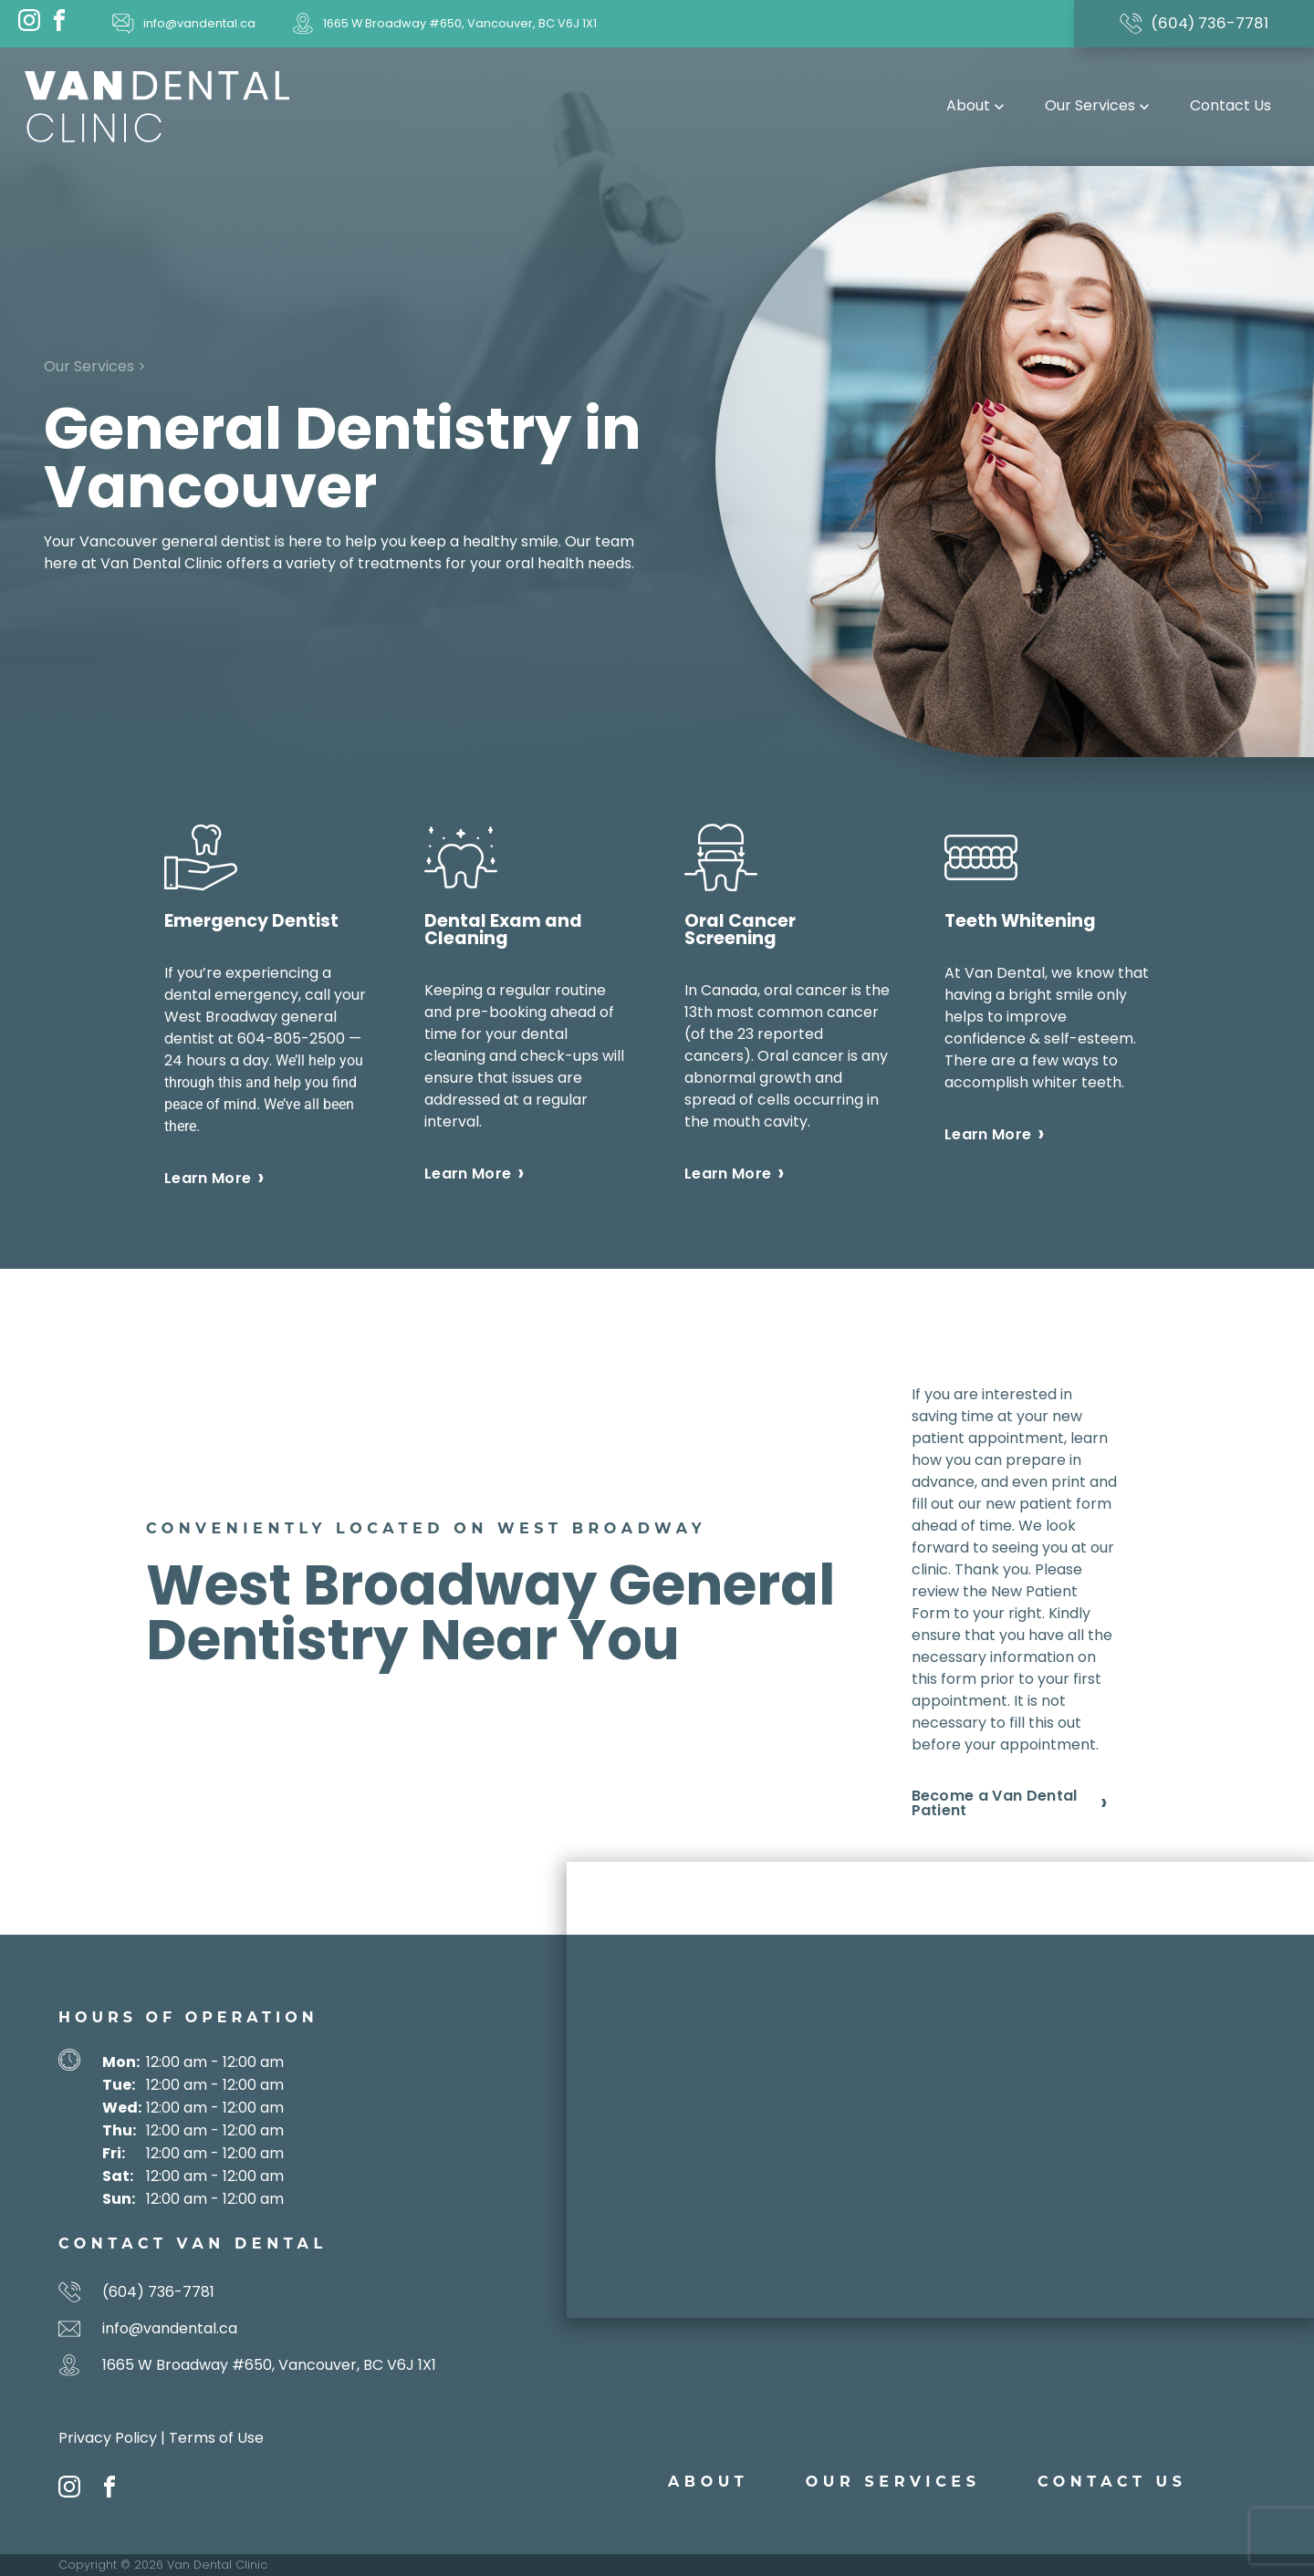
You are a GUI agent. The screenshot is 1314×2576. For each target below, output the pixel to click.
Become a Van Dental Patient (995, 1803)
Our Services (1099, 105)
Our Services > (95, 366)
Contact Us (1230, 105)
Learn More (207, 1178)
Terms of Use (216, 2437)
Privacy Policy (107, 2437)
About (977, 105)
